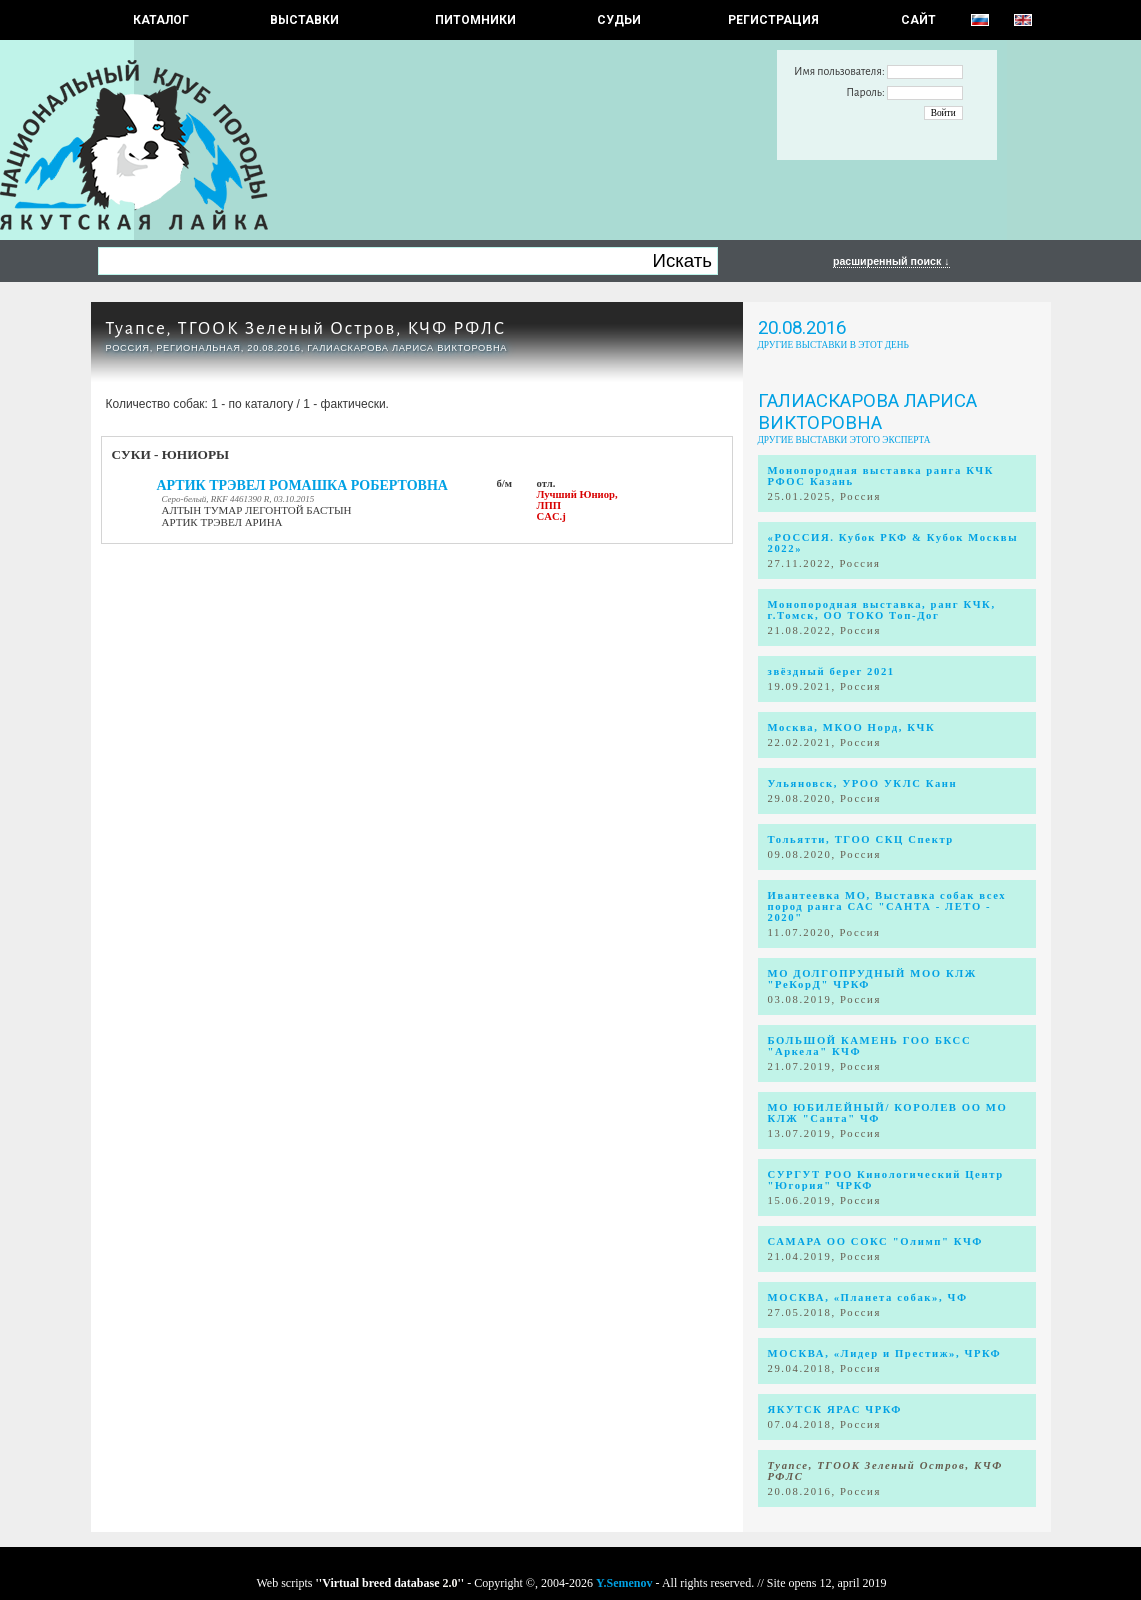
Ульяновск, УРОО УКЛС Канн (863, 783)
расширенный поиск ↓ (891, 261)
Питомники (475, 20)
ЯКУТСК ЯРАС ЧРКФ (835, 1409)
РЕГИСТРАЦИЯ (773, 20)
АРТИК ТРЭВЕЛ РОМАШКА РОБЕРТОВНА (302, 485)
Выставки (304, 20)
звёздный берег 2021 (831, 671)
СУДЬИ (619, 20)
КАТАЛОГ (161, 20)
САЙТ (918, 20)
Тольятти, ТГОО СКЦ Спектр (861, 839)
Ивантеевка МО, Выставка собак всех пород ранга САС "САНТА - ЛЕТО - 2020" (887, 906)
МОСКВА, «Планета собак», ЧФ (868, 1297)
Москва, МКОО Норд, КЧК (852, 727)
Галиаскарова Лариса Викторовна (867, 412)
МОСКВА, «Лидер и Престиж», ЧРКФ (885, 1353)
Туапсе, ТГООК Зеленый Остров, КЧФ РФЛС (306, 328)
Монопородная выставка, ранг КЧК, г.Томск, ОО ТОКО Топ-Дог (882, 610)
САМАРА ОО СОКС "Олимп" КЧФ (876, 1241)
